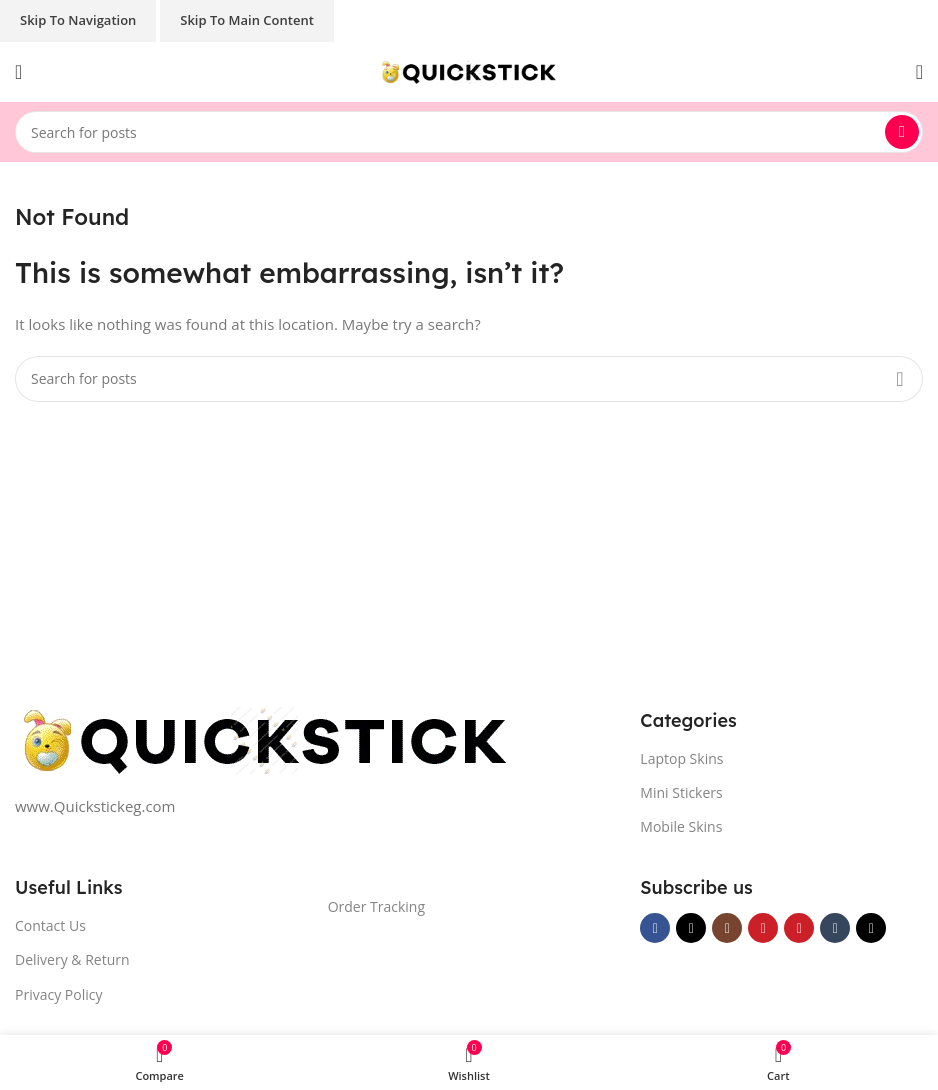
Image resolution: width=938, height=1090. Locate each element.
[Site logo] (469, 70)
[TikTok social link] (871, 928)
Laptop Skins (681, 758)
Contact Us (50, 925)
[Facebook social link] (655, 928)
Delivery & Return (72, 959)
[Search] (469, 132)
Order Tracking (376, 906)
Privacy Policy (58, 994)
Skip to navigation (78, 20)
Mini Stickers (681, 792)
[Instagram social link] (727, 928)
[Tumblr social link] (835, 928)
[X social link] (691, 928)
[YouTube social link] (763, 928)
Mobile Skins (681, 826)
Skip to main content (247, 20)
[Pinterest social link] (799, 928)
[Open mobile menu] (18, 72)
